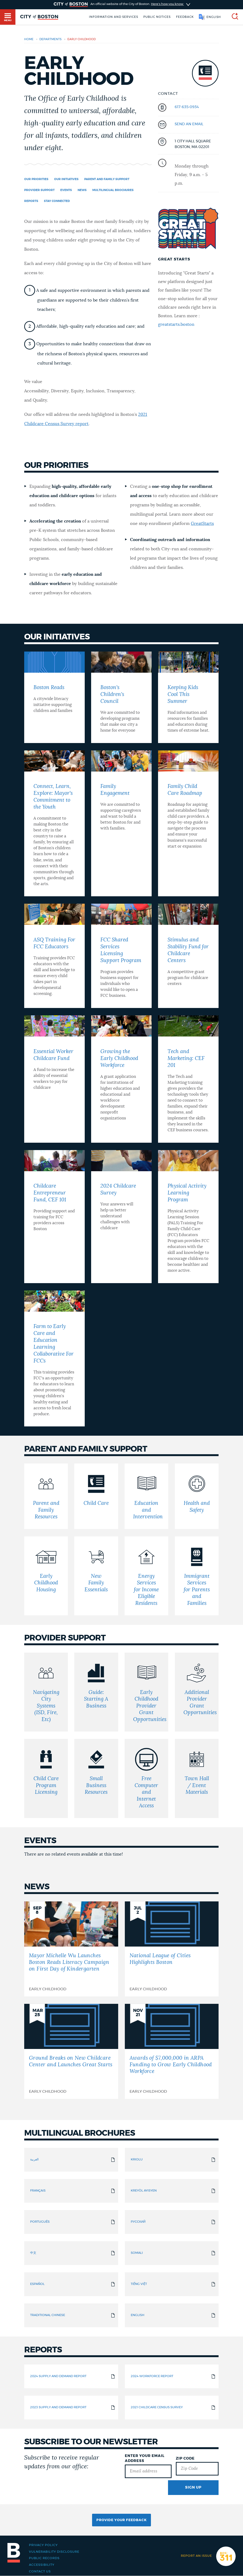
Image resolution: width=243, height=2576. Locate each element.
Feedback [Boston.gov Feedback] (185, 16)
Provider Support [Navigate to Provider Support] (39, 190)
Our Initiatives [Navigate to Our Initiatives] (66, 179)
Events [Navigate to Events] (66, 190)
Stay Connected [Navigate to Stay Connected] (57, 201)
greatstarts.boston (176, 324)
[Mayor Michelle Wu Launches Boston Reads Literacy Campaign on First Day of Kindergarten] (71, 1948)
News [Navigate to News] (82, 190)
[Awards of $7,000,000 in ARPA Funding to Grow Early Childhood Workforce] (172, 2051)
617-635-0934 (187, 107)
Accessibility (41, 2564)
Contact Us (40, 2571)
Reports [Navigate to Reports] (31, 201)
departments (50, 39)
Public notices (157, 16)
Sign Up (193, 2487)
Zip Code (185, 2458)
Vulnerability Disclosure (54, 2551)
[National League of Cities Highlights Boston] (172, 1948)
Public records (44, 2558)
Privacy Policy (43, 2545)
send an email (189, 124)
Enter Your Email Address (144, 2458)
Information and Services (113, 16)
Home (28, 39)
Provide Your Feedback (121, 2520)
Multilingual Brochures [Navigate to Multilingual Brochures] (113, 190)
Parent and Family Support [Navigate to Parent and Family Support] (106, 179)
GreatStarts (202, 524)
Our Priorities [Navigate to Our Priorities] (36, 179)
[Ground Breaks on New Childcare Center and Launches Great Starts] (71, 2051)
